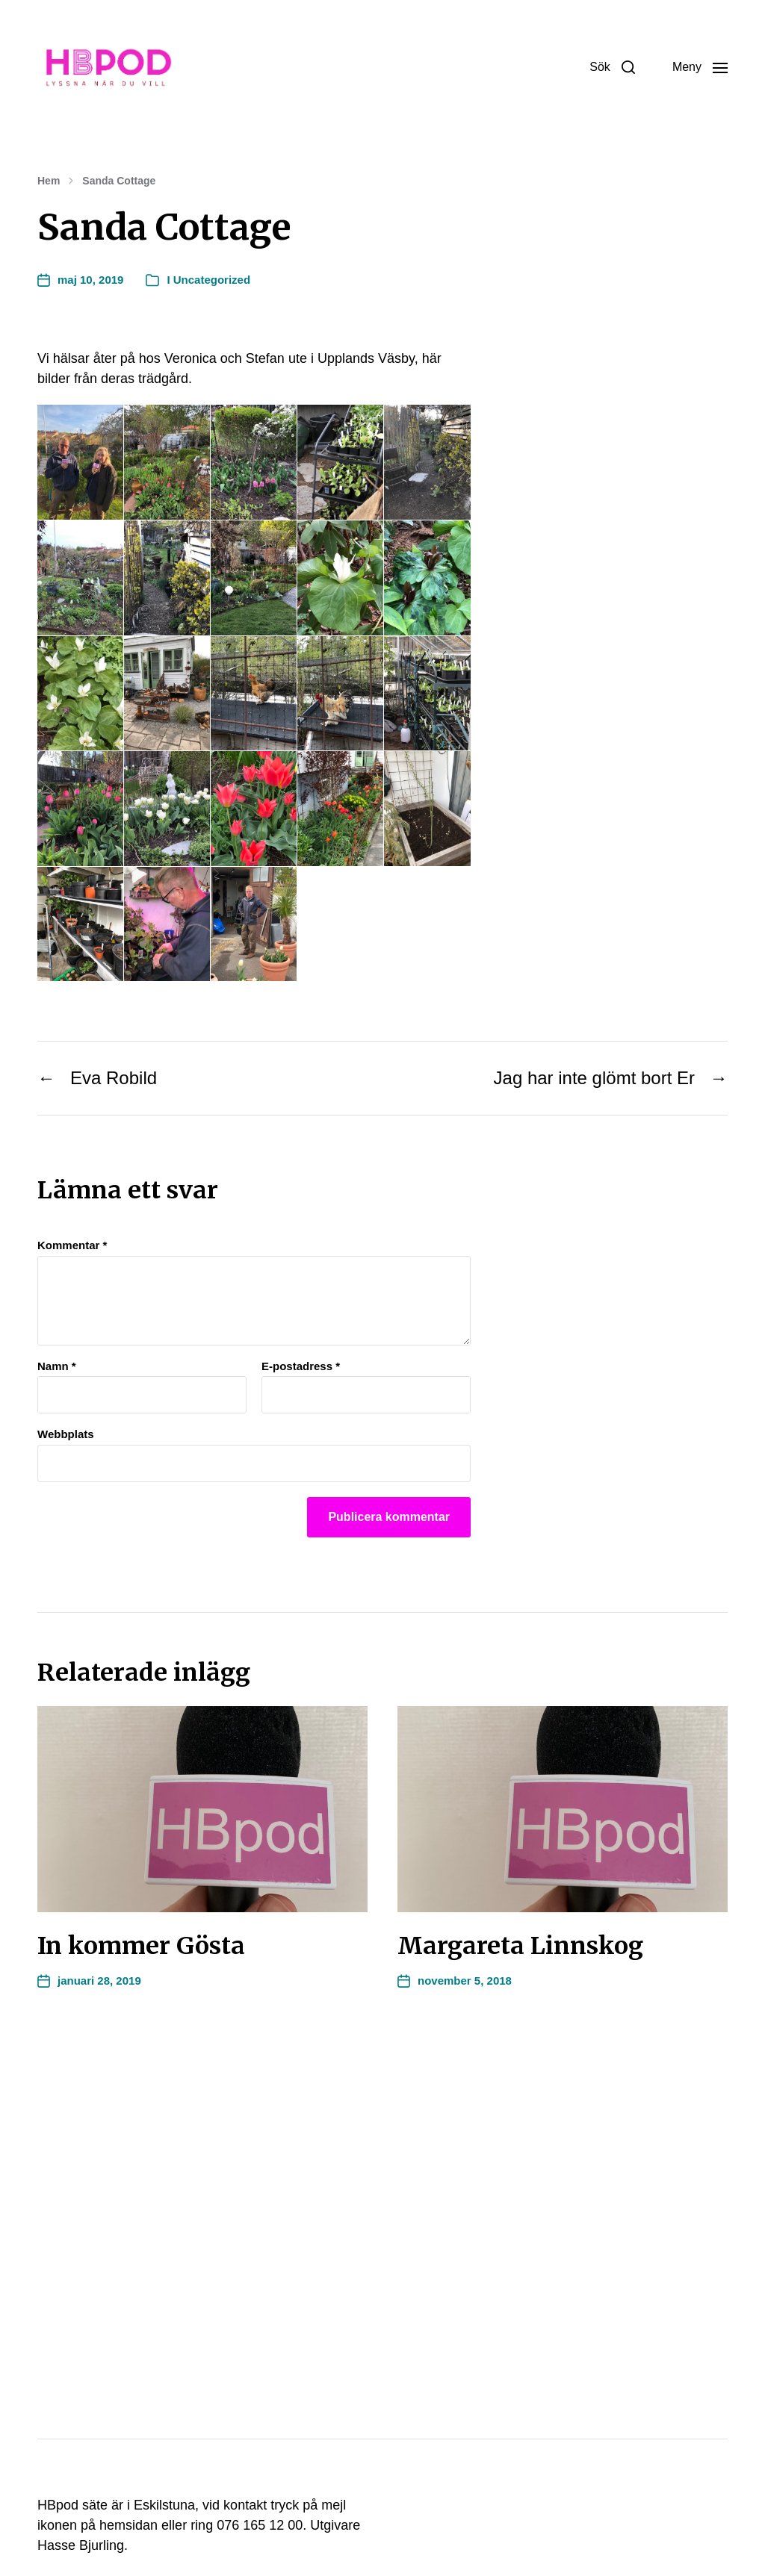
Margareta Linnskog (520, 1946)
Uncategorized (211, 279)
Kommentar (72, 1245)
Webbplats (65, 1434)
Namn (56, 1366)
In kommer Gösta (141, 1946)
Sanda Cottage (118, 180)
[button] (612, 67)
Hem (48, 180)
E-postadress (300, 1366)
